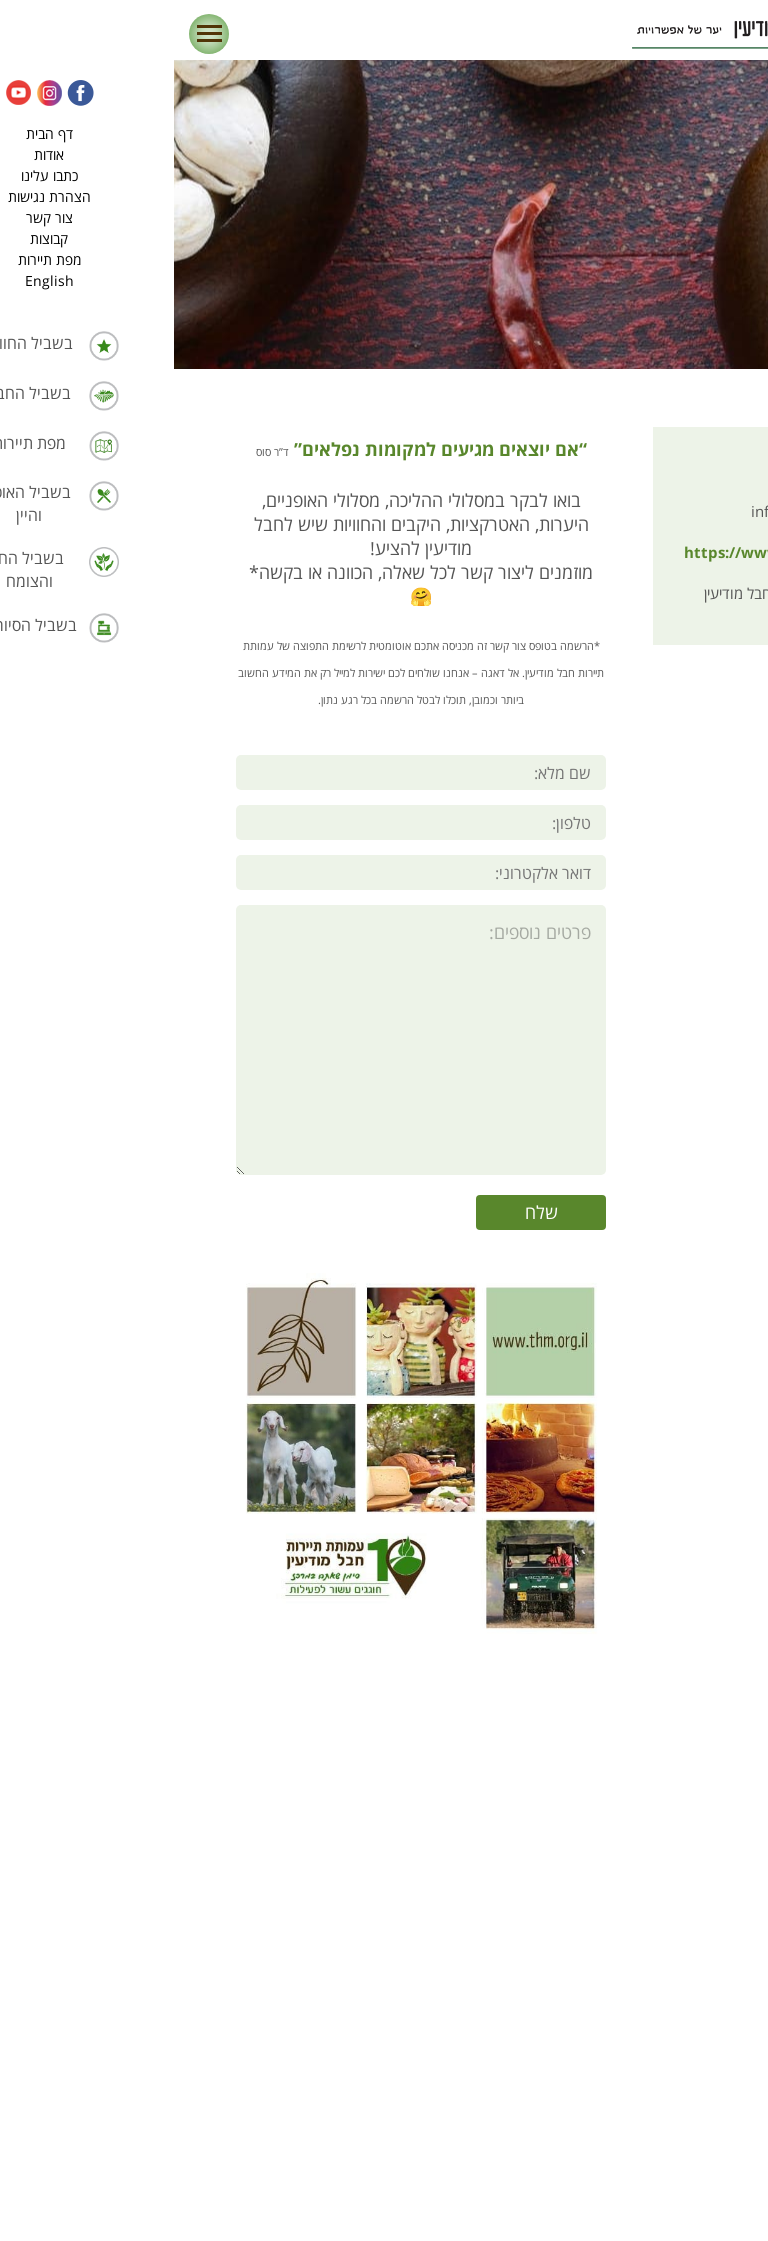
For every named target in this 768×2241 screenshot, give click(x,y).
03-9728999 (665, 472)
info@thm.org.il (654, 512)
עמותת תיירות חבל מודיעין (631, 594)
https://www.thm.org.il (621, 553)
